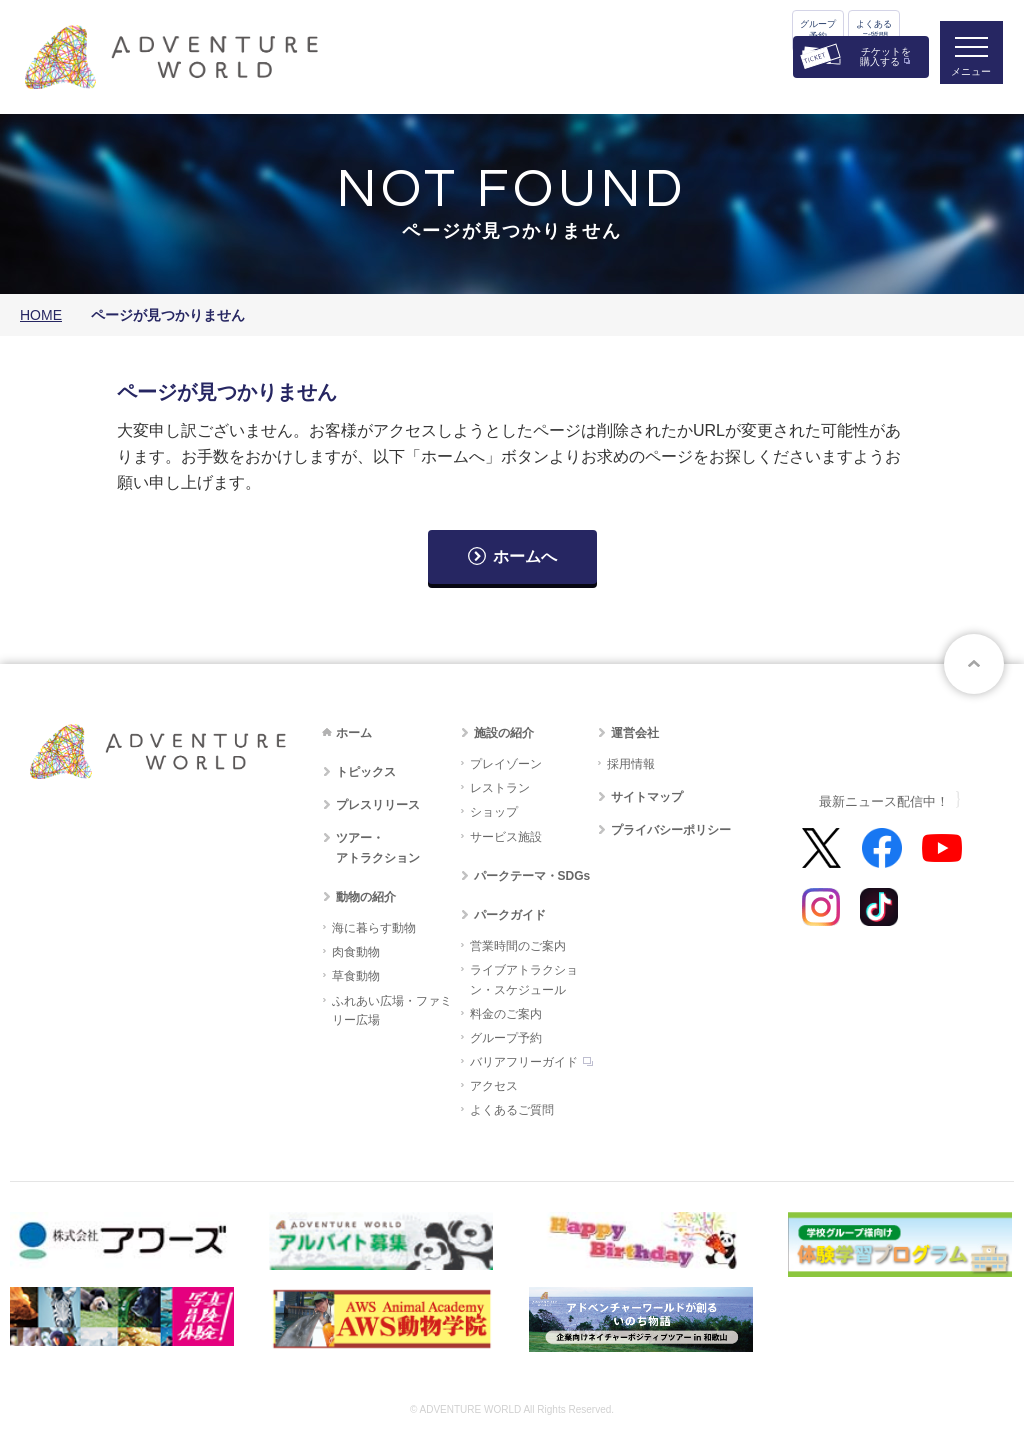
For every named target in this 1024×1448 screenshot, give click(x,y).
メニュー (968, 75)
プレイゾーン (506, 764)
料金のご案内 (506, 1014)
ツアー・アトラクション (378, 847)
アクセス (494, 1086)
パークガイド (510, 915)
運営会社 (635, 733)
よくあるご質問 (874, 30)
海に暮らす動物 (374, 928)
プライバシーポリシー (671, 830)
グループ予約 (818, 30)
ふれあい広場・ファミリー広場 (392, 1010)
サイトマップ (647, 797)
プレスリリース (378, 805)
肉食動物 (356, 952)
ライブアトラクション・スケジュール (524, 979)
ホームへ (525, 556)
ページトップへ (974, 664)
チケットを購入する (885, 56)
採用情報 (631, 764)
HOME (41, 315)
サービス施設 (506, 837)
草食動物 (356, 976)
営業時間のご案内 (518, 946)
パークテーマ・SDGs (532, 876)
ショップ (494, 812)
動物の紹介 (366, 897)
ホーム (354, 733)
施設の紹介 (504, 733)
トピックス (366, 772)
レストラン (500, 788)
